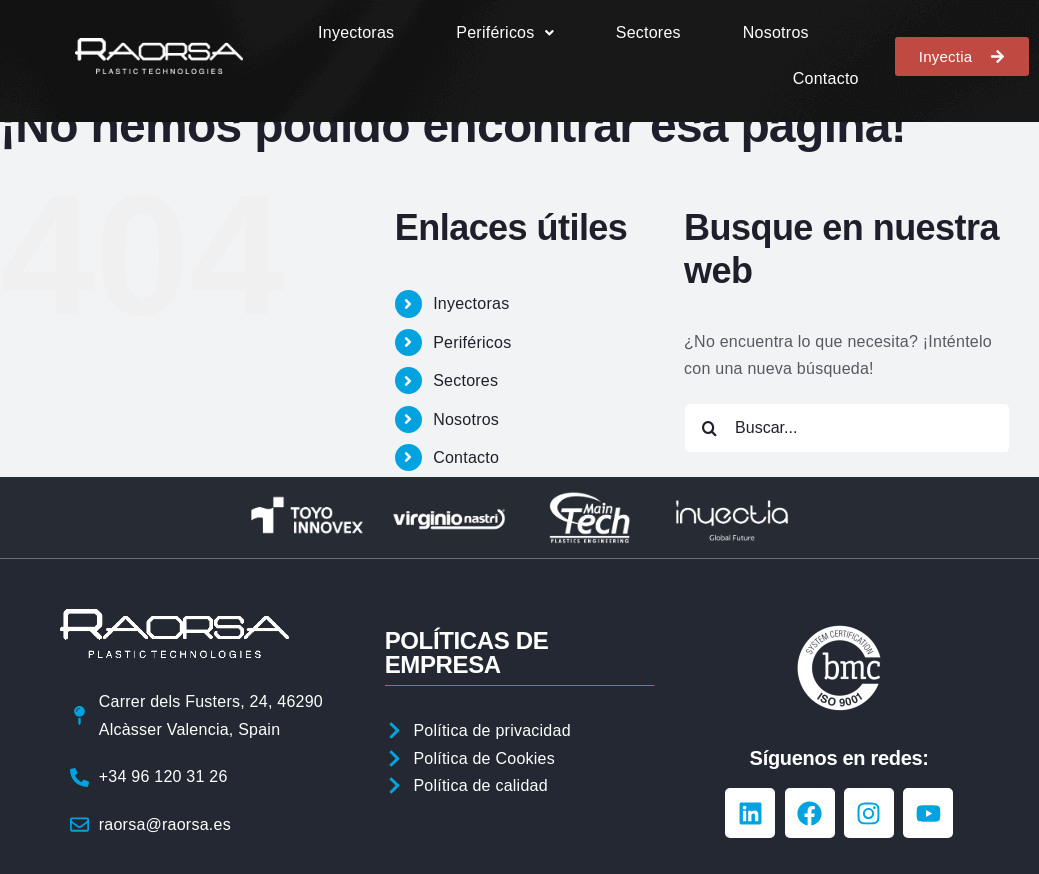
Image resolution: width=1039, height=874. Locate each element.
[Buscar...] (847, 428)
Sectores (648, 32)
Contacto (826, 78)
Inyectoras (356, 32)
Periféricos (504, 32)
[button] (504, 33)
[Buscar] (709, 428)
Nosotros (776, 32)
